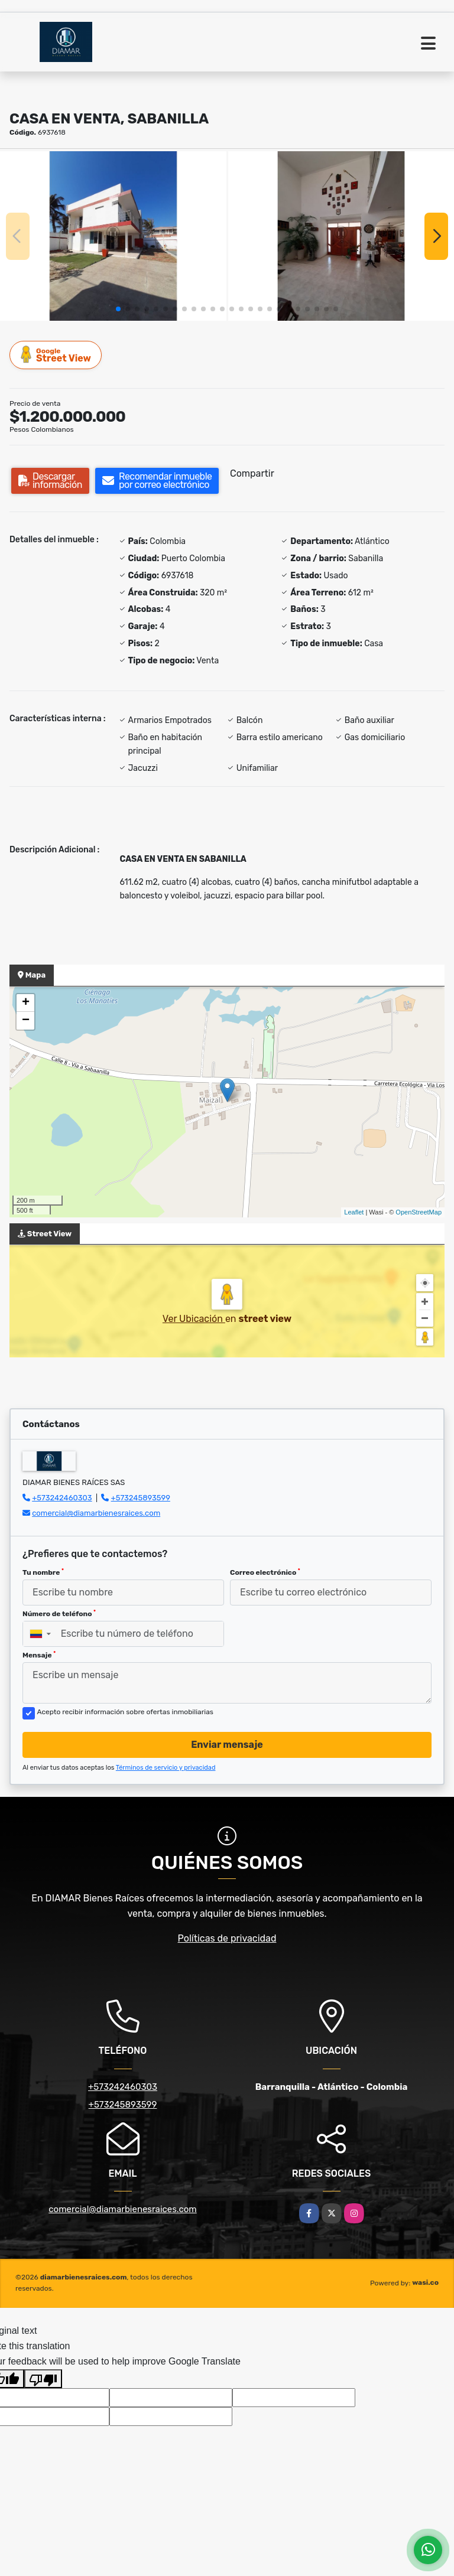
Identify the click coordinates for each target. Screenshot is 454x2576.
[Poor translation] (43, 2378)
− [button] (26, 1021)
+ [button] (26, 1003)
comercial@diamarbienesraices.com (96, 1513)
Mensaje (39, 1655)
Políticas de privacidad (227, 1938)
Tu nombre (43, 1572)
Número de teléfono (59, 1613)
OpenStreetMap (418, 1212)
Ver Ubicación (194, 1318)
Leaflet (354, 1212)
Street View (56, 355)
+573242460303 (62, 1497)
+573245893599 (140, 1497)
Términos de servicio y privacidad (166, 1767)
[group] (113, 236)
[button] (118, 309)
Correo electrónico (265, 1572)
